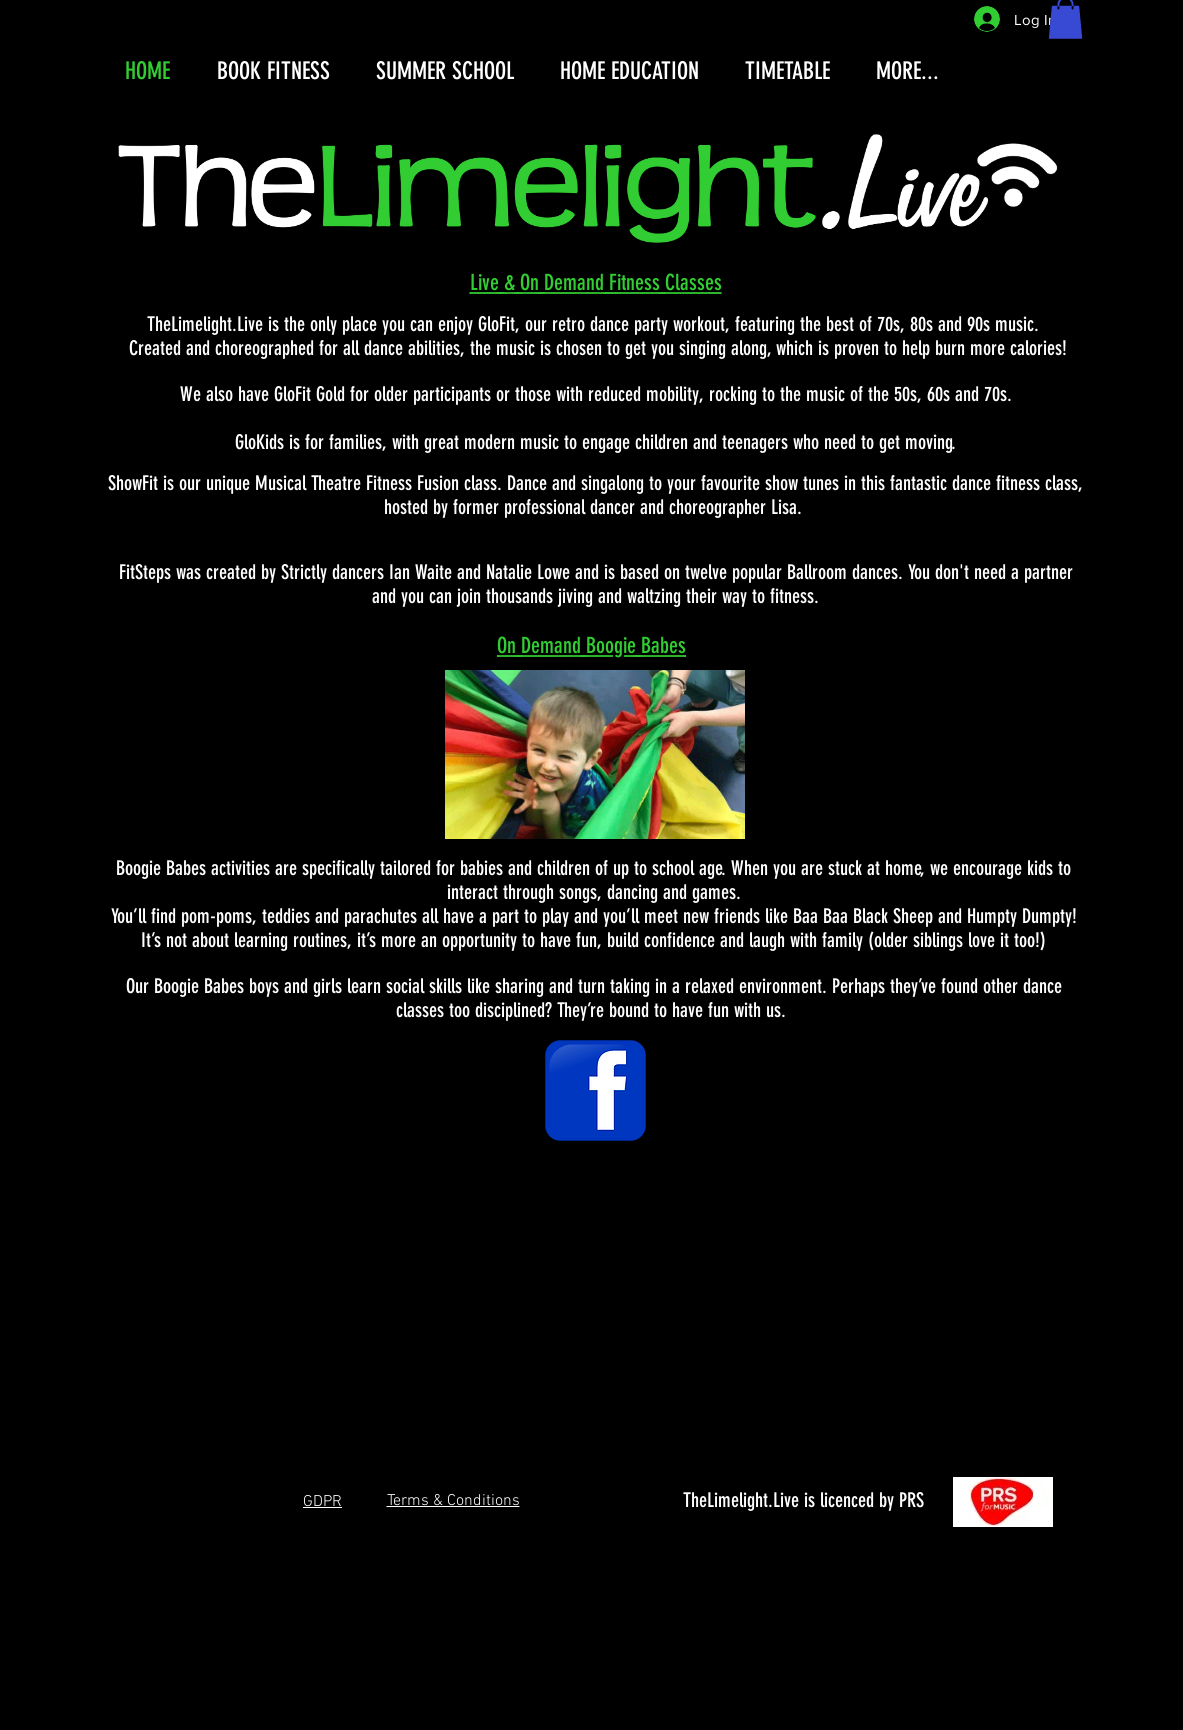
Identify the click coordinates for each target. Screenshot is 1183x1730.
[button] (322, 1500)
